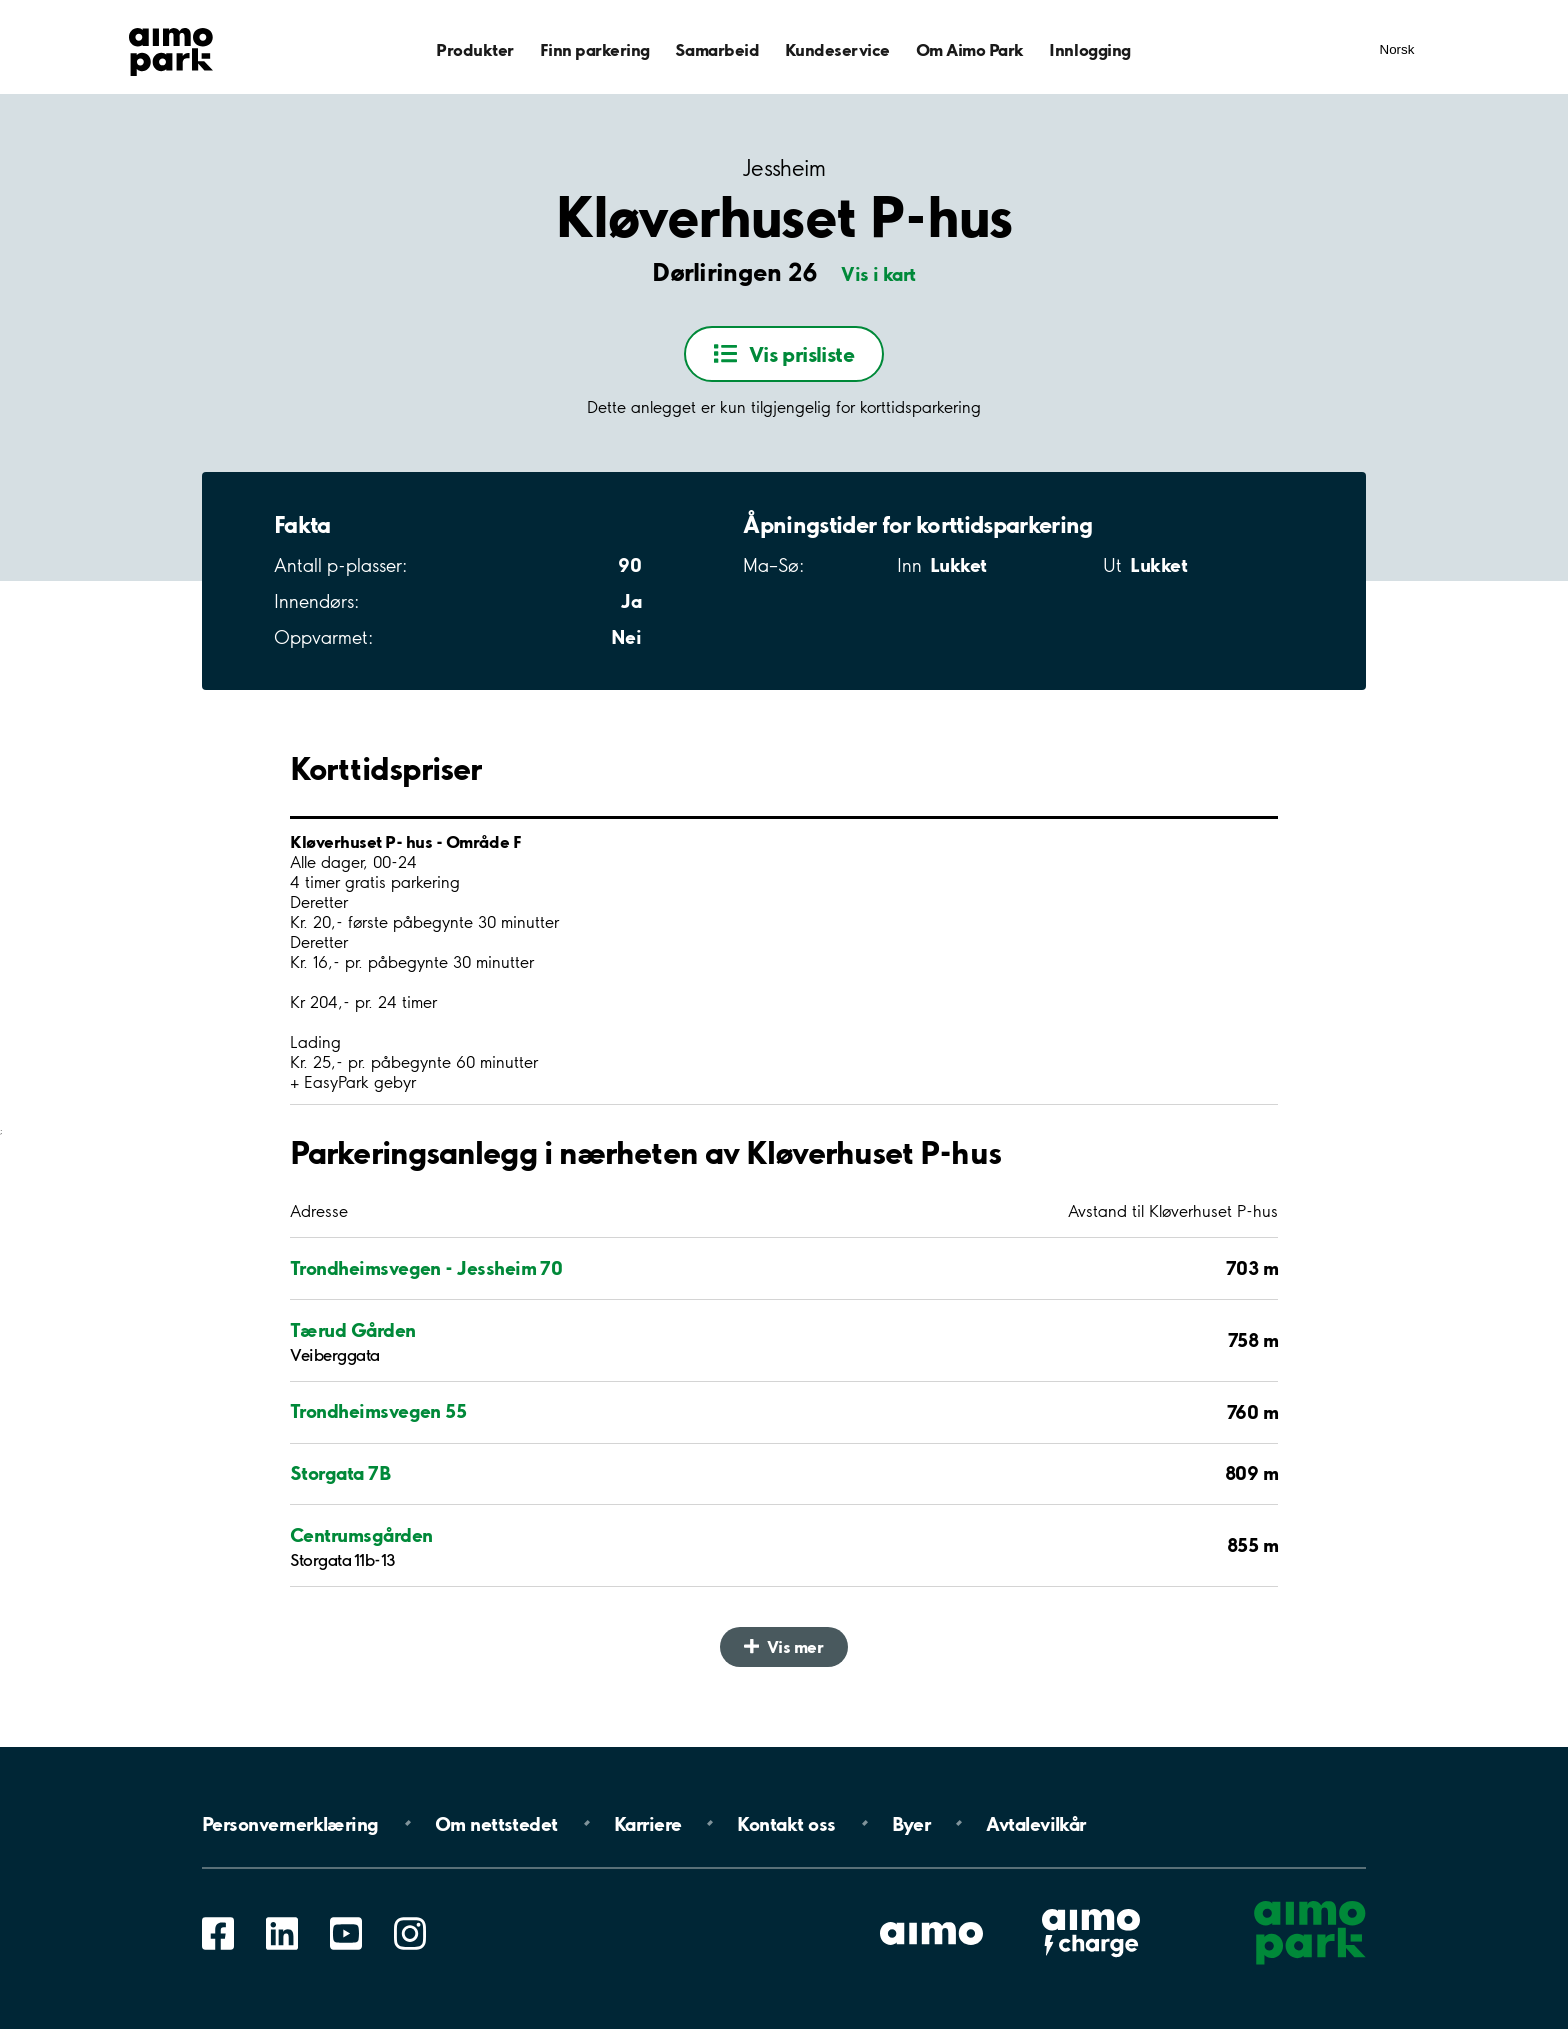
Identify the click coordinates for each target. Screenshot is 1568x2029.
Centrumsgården (361, 1535)
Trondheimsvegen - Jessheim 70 (426, 1268)
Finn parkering (595, 49)
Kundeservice (837, 49)
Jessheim (784, 168)
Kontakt (786, 1823)
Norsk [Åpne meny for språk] (1397, 49)
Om (496, 1823)
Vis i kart (878, 274)
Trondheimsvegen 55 (378, 1411)
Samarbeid (717, 49)
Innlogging (1089, 49)
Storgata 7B (340, 1473)
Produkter (475, 49)
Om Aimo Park (970, 49)
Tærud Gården (353, 1330)
